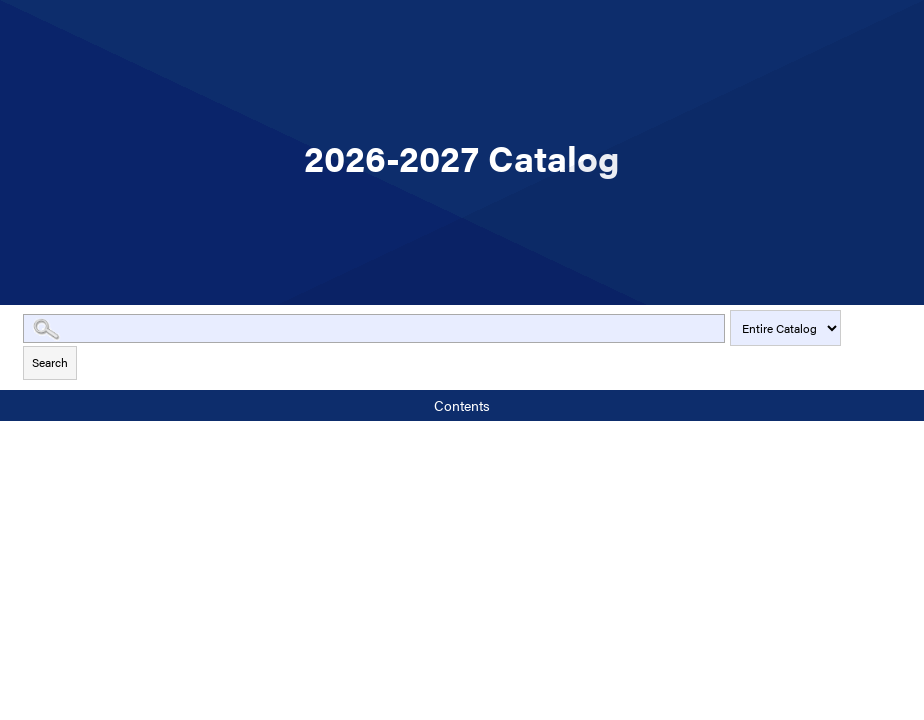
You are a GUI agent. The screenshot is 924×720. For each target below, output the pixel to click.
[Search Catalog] (374, 328)
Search (50, 362)
